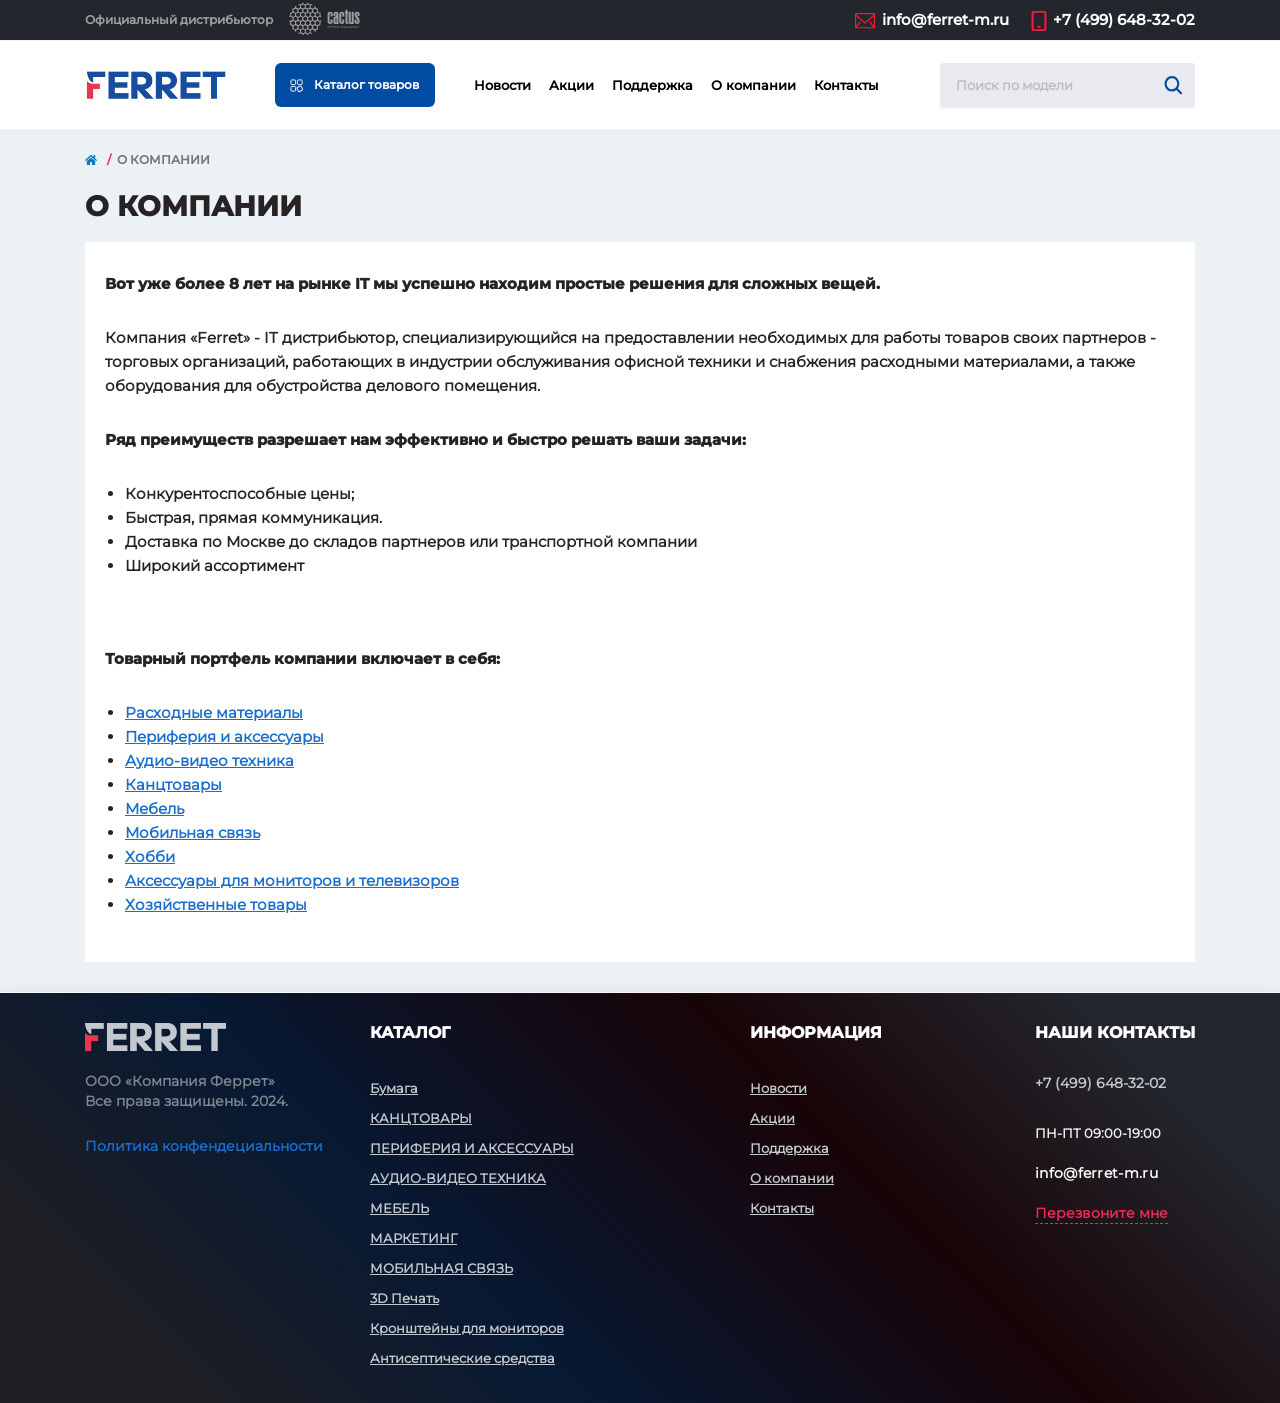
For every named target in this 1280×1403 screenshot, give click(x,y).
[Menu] (355, 85)
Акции (571, 85)
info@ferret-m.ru (945, 19)
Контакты (846, 85)
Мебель (154, 808)
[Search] (1173, 85)
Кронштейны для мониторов (467, 1328)
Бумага (394, 1088)
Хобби (150, 856)
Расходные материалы (214, 712)
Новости (502, 85)
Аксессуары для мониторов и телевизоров (292, 880)
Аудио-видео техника (209, 760)
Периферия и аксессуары (224, 736)
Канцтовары (173, 784)
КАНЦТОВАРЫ (421, 1118)
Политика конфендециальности (204, 1146)
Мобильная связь (192, 832)
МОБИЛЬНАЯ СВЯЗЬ (441, 1268)
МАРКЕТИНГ (413, 1238)
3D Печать (404, 1298)
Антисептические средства (462, 1358)
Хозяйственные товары (216, 904)
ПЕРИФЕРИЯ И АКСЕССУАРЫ (472, 1148)
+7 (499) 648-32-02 (1124, 19)
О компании (753, 85)
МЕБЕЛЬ (399, 1208)
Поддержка (652, 85)
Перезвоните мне (1101, 1213)
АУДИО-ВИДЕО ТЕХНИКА (458, 1178)
